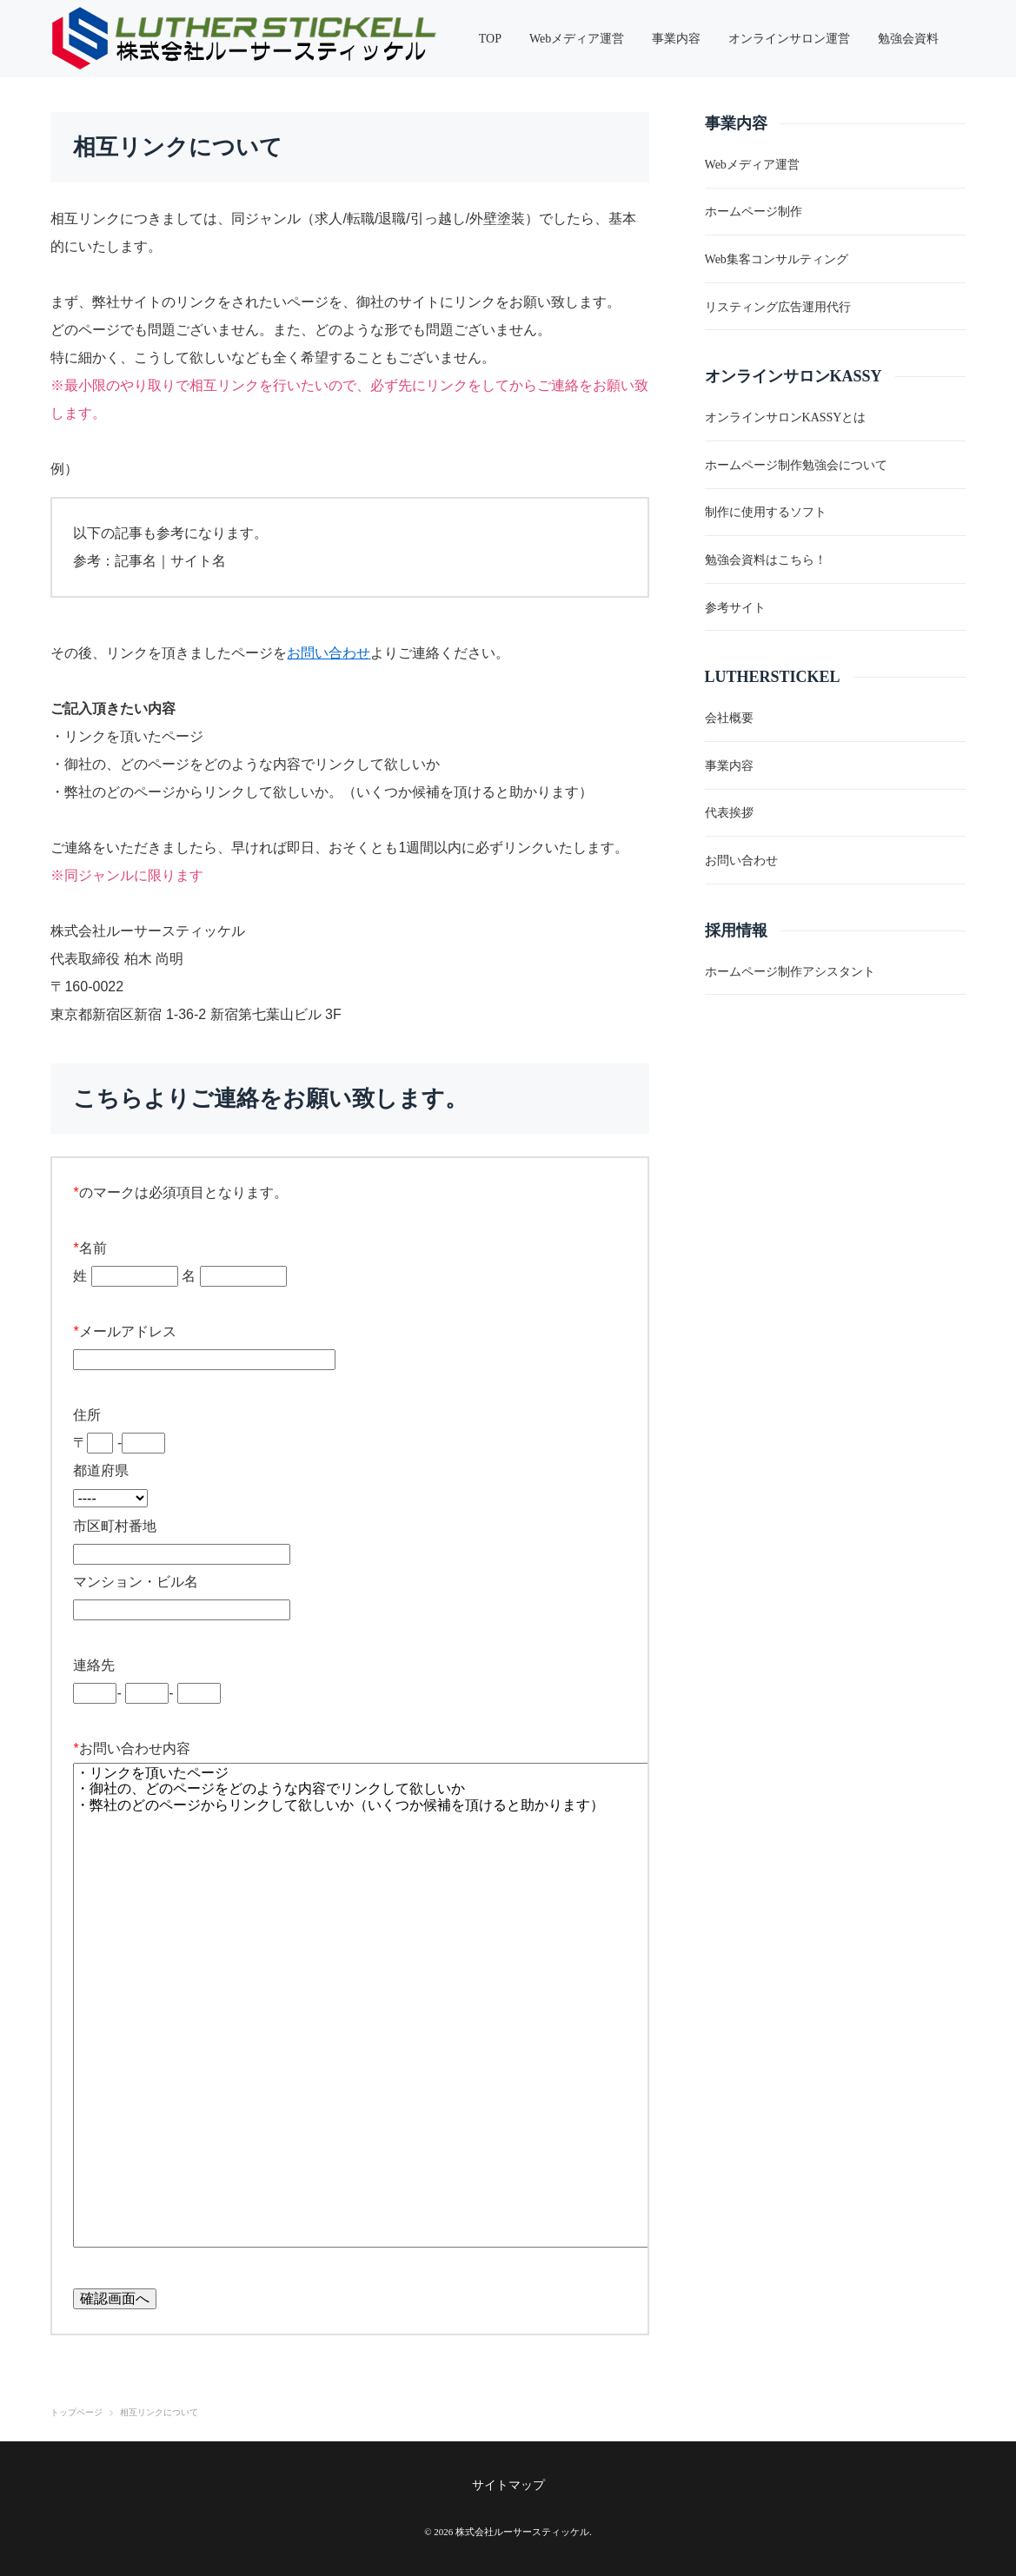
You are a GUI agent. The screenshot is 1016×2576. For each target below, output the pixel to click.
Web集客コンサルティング (776, 259)
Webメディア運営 (752, 164)
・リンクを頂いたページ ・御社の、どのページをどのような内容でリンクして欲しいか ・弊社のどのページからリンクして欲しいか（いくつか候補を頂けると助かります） (369, 2005)
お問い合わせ (328, 653)
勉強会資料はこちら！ (766, 559)
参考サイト (735, 607)
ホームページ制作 (753, 211)
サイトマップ (508, 2485)
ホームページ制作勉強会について (796, 465)
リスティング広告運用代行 (778, 307)
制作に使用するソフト (766, 512)
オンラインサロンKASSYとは (786, 417)
